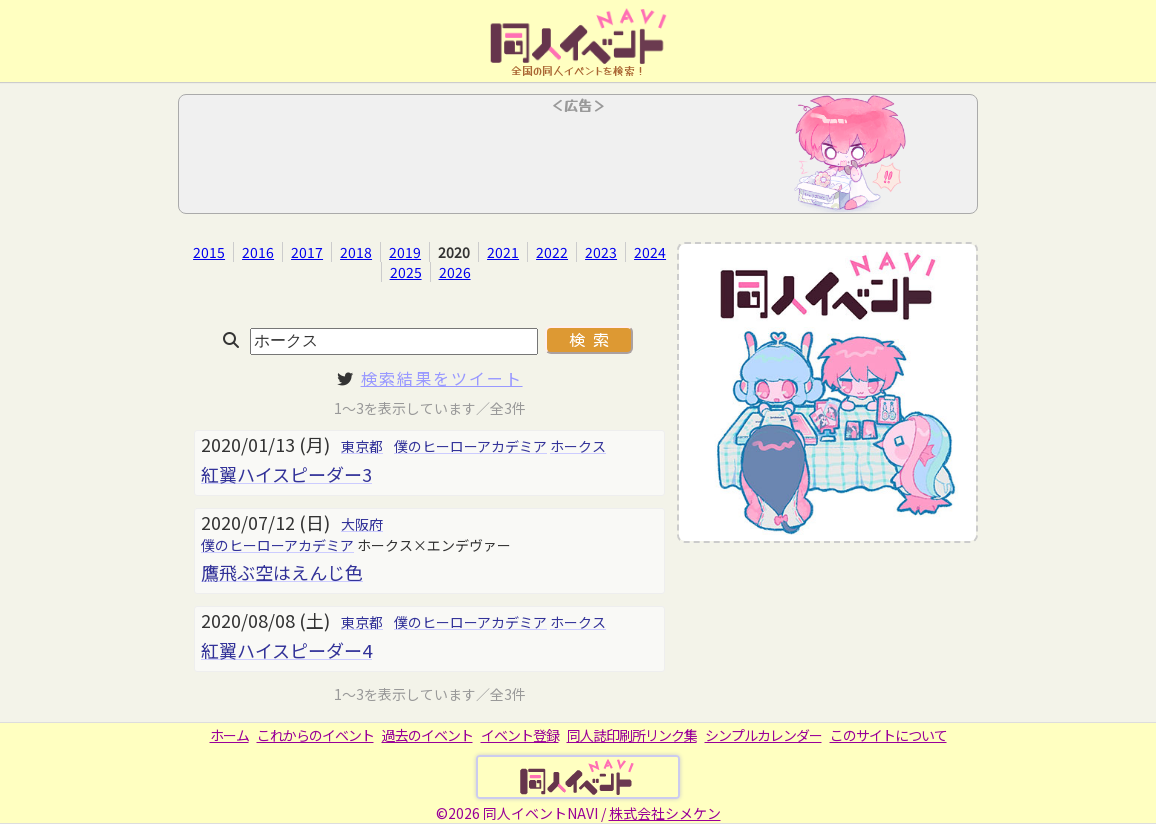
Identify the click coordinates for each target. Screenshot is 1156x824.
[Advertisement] (578, 160)
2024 (650, 252)
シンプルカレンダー (763, 735)
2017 (307, 252)
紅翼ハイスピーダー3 (286, 474)
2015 (209, 252)
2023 (601, 252)
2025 (406, 272)
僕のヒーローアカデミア (470, 446)
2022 (552, 252)
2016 (258, 252)
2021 (503, 252)
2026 (455, 272)
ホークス (578, 446)
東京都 (362, 446)
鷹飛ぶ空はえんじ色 (282, 572)
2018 (356, 252)
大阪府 (362, 524)
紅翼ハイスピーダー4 (286, 650)
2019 (405, 252)
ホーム (229, 735)
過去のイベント (427, 735)
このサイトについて (888, 735)
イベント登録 (520, 735)
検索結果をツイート (442, 378)
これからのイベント (315, 735)
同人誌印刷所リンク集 (632, 735)
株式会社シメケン (665, 813)
